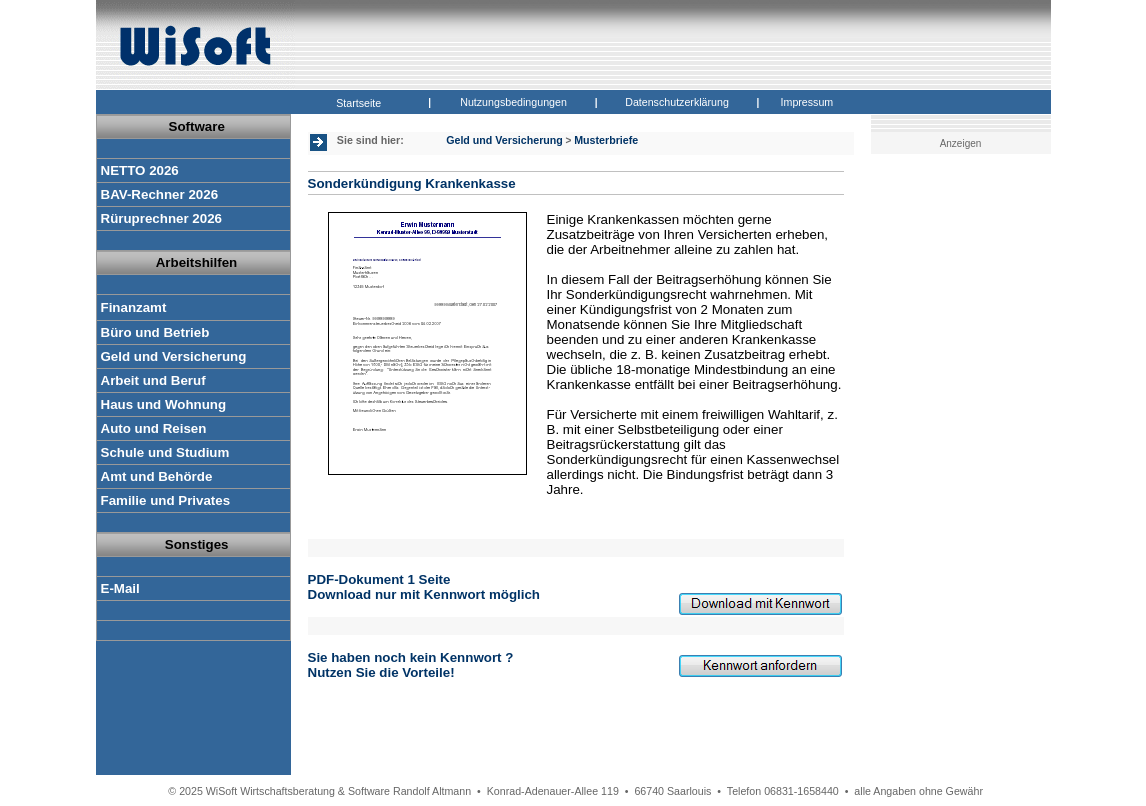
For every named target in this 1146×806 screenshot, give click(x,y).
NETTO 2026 (140, 170)
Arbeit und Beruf (153, 380)
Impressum (807, 102)
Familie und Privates (166, 500)
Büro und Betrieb (155, 332)
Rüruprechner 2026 (161, 218)
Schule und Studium (165, 452)
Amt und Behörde (157, 476)
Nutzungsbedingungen (513, 102)
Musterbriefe (606, 140)
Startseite (358, 103)
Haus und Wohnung (164, 404)
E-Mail (120, 588)
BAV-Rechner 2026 (160, 194)
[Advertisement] (964, 475)
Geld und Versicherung (174, 356)
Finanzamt (134, 307)
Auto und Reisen (154, 428)
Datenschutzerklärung (677, 102)
